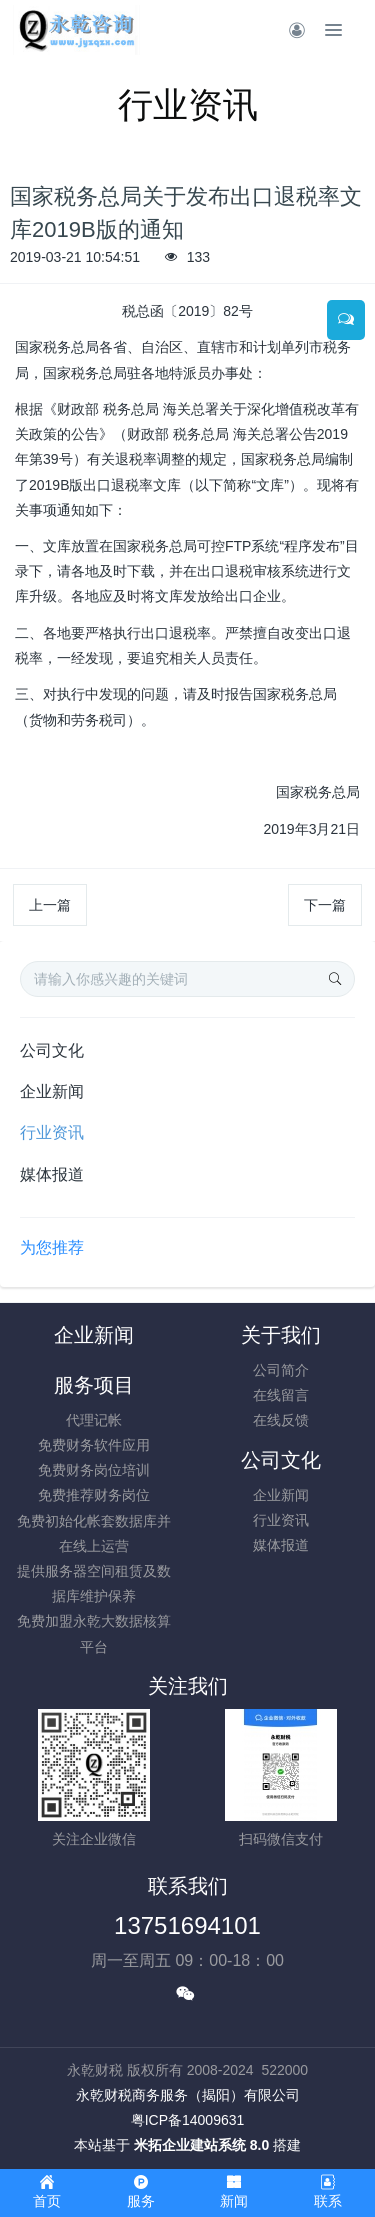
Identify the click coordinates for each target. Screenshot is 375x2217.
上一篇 (50, 905)
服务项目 (94, 1385)
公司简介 (281, 1370)
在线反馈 (281, 1420)
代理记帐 (94, 1420)
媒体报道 (52, 1174)
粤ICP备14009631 (188, 2120)
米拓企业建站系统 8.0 (201, 2145)
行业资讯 (52, 1132)
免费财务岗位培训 (94, 1470)
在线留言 (281, 1395)
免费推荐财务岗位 (94, 1495)
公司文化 (52, 1050)
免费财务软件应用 (94, 1445)
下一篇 (325, 905)
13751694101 (187, 1925)
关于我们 (281, 1335)
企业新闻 (52, 1091)
